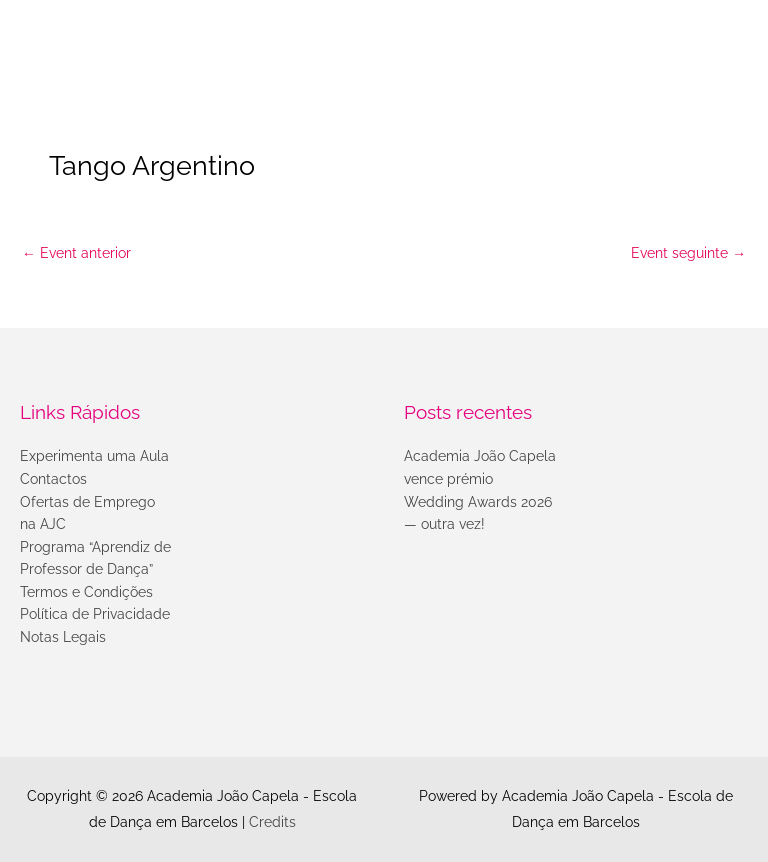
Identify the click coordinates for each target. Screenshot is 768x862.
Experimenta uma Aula (94, 456)
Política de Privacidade (95, 614)
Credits (272, 822)
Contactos (53, 479)
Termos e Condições (86, 592)
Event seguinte (688, 253)
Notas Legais (63, 637)
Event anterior (76, 253)
